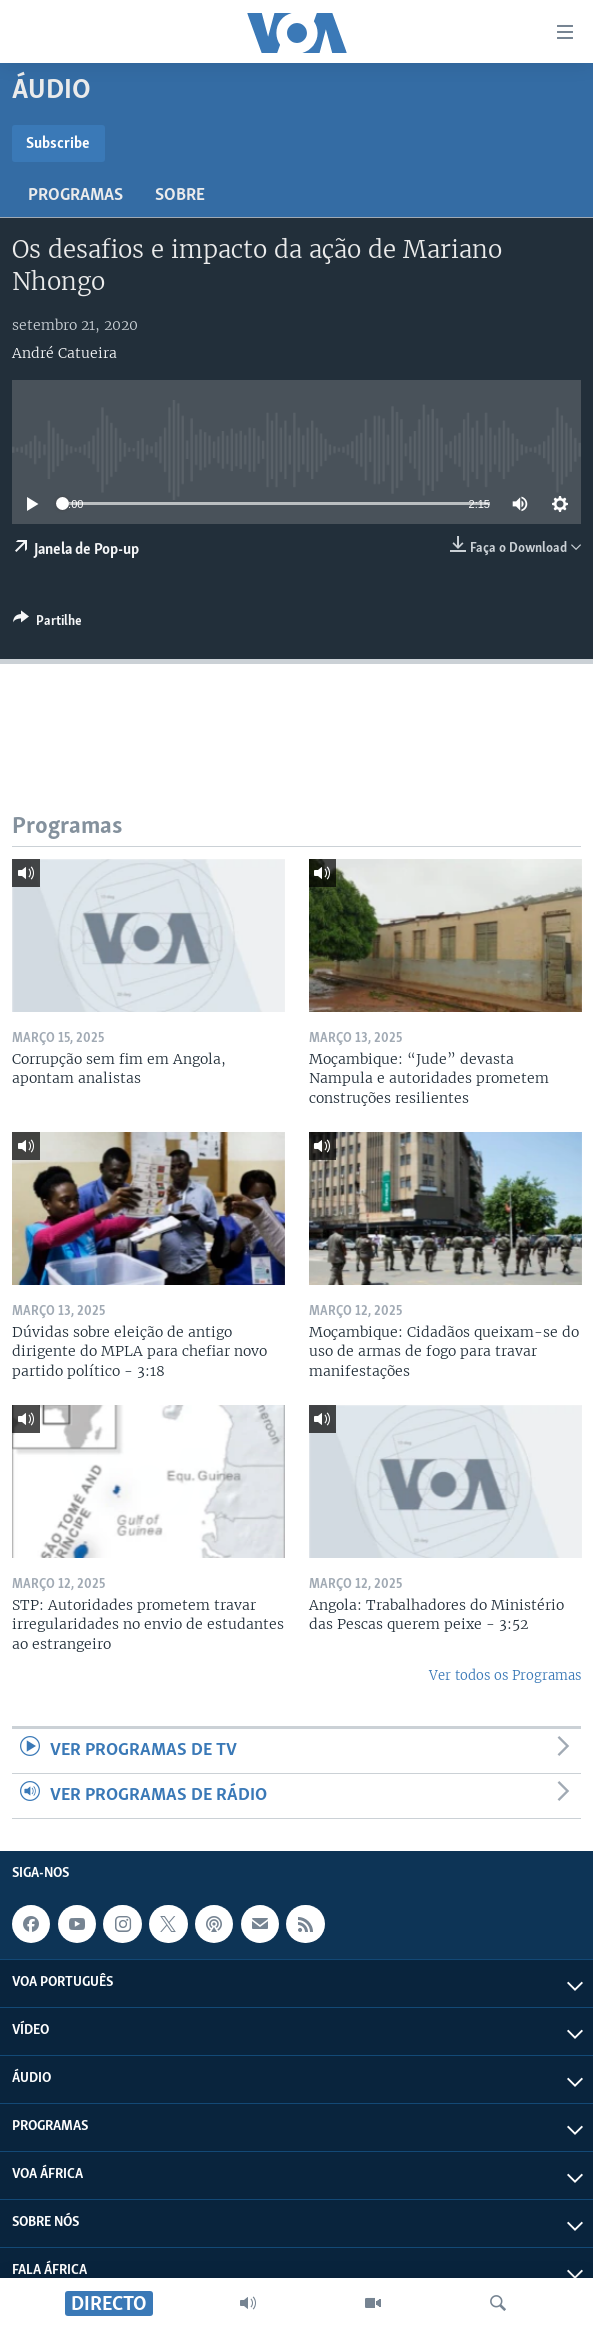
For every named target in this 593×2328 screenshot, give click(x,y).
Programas (75, 195)
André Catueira (64, 353)
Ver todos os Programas (505, 1675)
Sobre (180, 195)
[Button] (47, 624)
